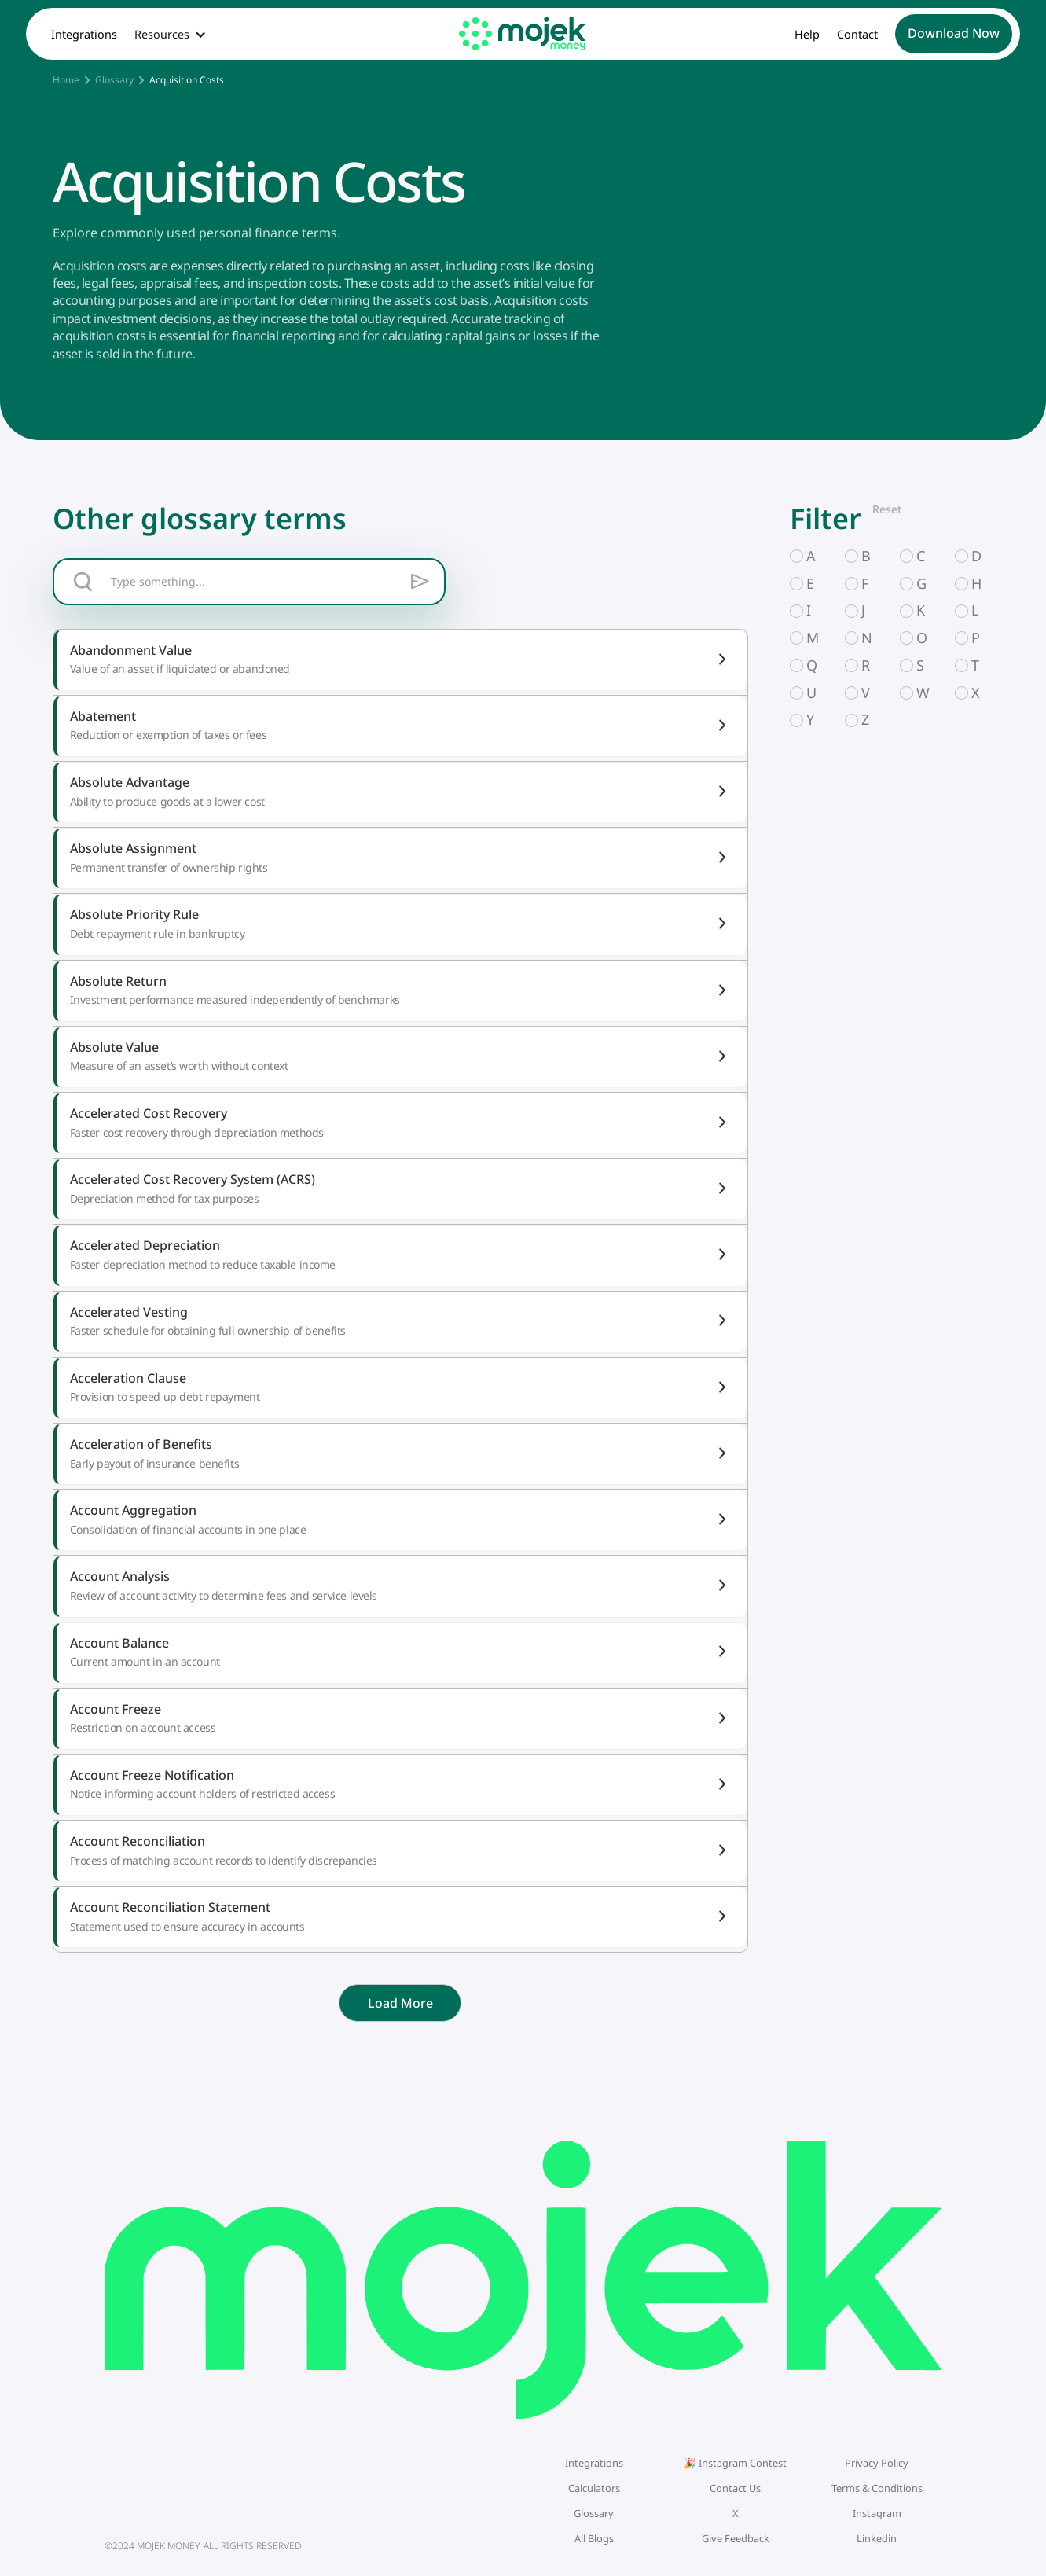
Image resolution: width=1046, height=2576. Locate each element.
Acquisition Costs (186, 80)
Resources (161, 34)
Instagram (877, 2513)
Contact (857, 34)
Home (66, 80)
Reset (886, 509)
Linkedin (877, 2538)
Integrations (84, 34)
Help (807, 34)
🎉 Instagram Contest (735, 2463)
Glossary (114, 80)
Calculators (594, 2488)
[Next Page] (400, 2003)
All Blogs (594, 2538)
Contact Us (735, 2488)
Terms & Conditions (877, 2488)
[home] (523, 33)
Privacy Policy (876, 2463)
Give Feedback (735, 2538)
